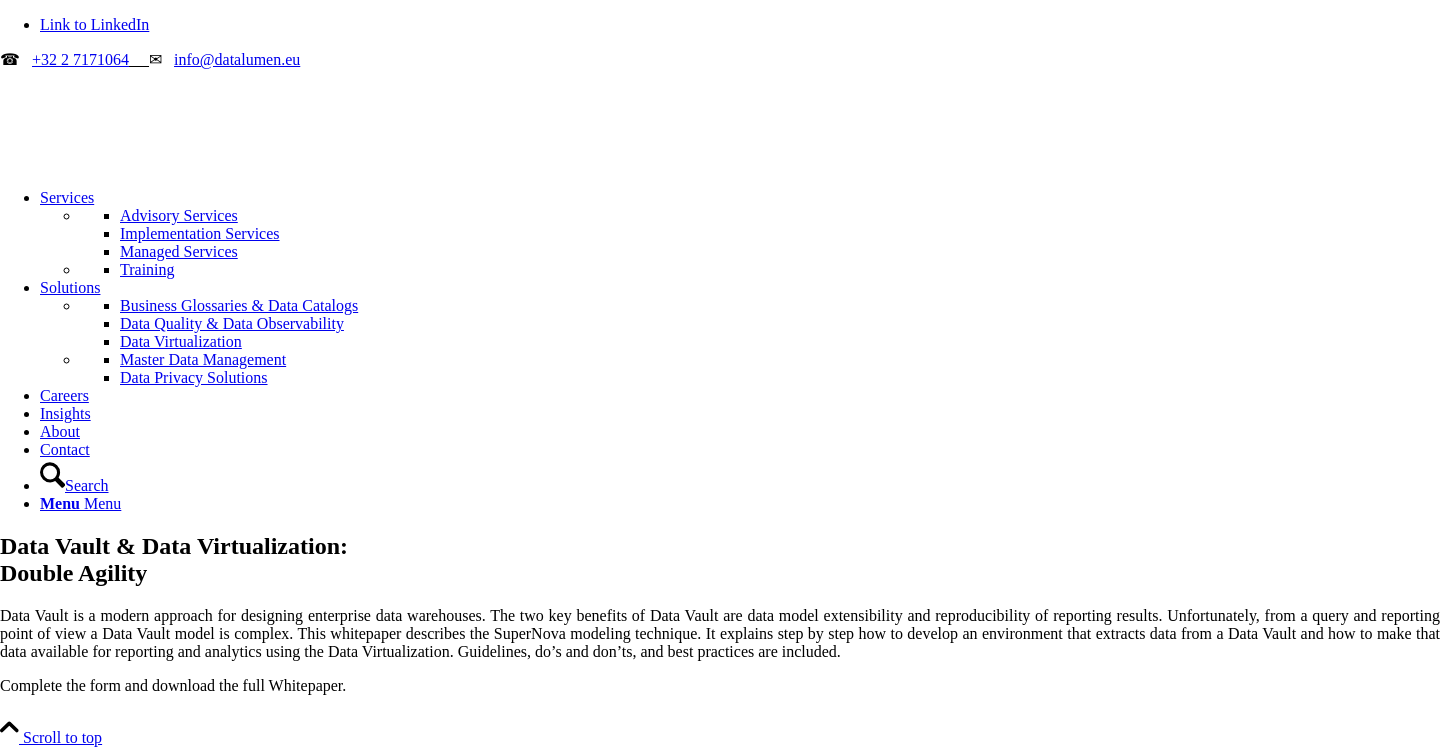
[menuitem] (740, 234)
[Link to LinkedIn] (94, 24)
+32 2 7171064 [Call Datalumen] (80, 59)
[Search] (74, 485)
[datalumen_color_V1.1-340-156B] (150, 163)
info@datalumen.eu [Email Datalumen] (237, 59)
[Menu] (80, 503)
